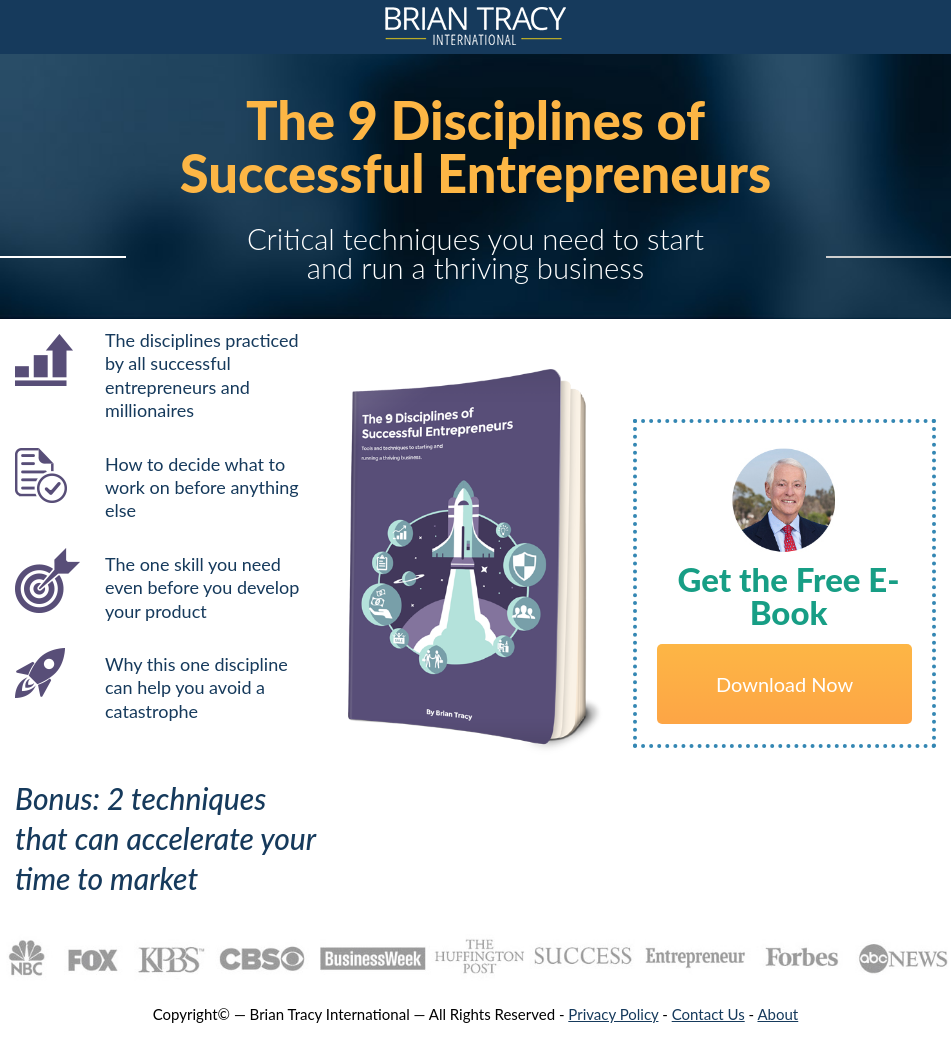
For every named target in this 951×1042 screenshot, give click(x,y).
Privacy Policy (613, 1014)
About (777, 1014)
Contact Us (708, 1014)
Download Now (784, 684)
